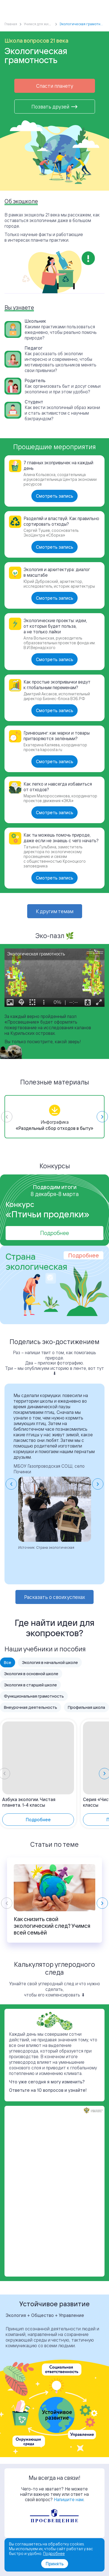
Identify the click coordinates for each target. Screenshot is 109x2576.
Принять (55, 2563)
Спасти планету (54, 86)
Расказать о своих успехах (54, 1597)
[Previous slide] (6, 1116)
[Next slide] (102, 1116)
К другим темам (54, 911)
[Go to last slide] (11, 1484)
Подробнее (54, 1232)
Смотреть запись (54, 496)
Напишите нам (69, 2499)
